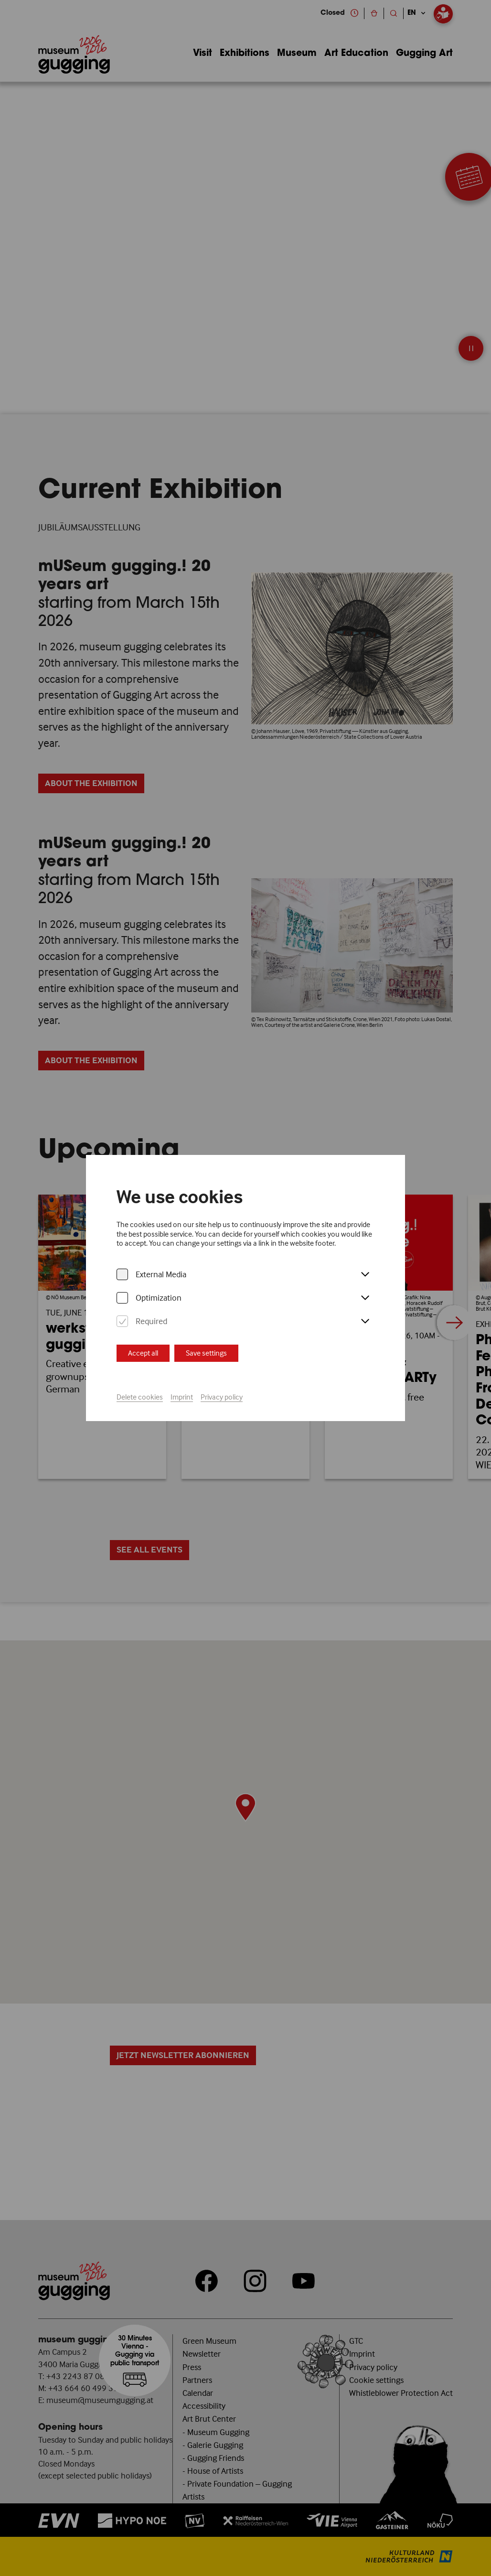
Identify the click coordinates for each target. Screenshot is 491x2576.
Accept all (143, 1353)
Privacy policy (222, 1397)
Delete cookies (140, 1397)
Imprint (182, 1397)
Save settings (206, 1353)
